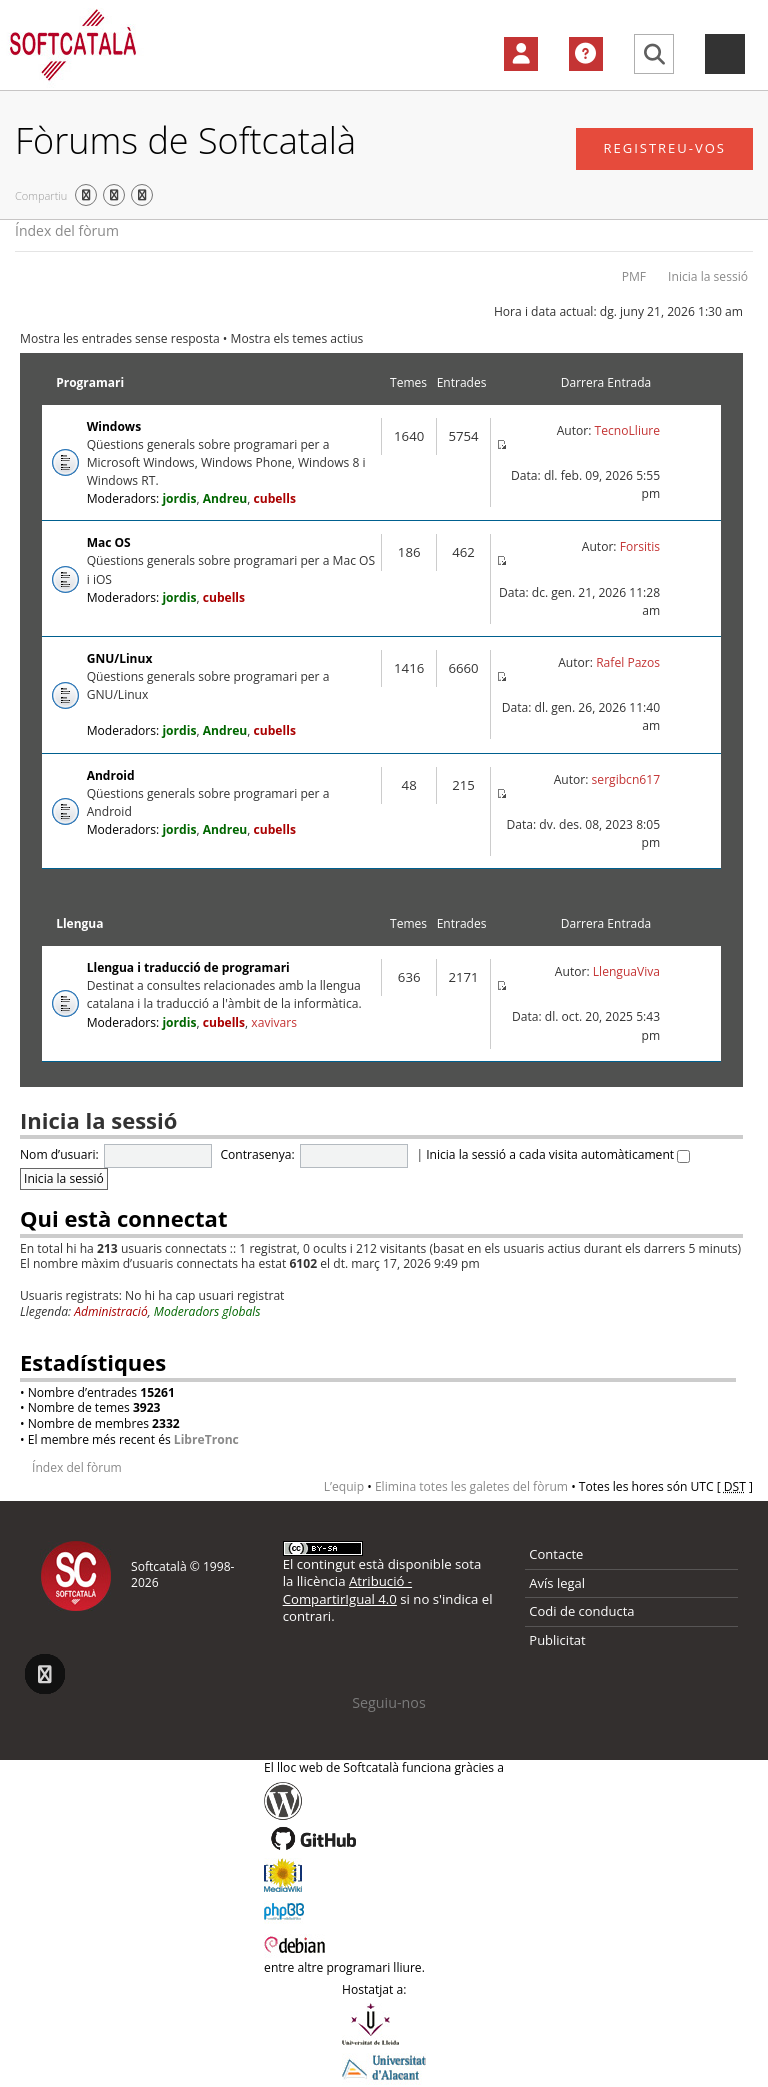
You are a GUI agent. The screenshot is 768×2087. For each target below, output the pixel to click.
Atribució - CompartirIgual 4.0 (347, 1589)
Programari (90, 382)
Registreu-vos (664, 148)
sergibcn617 (626, 779)
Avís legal (557, 1583)
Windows (114, 426)
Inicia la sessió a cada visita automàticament (558, 1154)
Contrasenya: (257, 1154)
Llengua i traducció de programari (188, 967)
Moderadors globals (207, 1311)
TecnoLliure (628, 430)
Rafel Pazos (628, 662)
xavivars (274, 1022)
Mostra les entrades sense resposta (120, 338)
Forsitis (640, 546)
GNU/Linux (120, 658)
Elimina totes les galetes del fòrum (471, 1486)
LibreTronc (206, 1439)
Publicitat (557, 1640)
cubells (275, 498)
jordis (179, 498)
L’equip (344, 1486)
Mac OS (109, 542)
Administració (111, 1311)
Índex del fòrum (67, 230)
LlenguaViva (626, 971)
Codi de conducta (581, 1611)
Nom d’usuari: (59, 1154)
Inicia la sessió (708, 276)
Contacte (556, 1554)
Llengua (79, 923)
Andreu (225, 498)
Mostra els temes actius (297, 338)
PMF (634, 276)
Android (111, 775)
